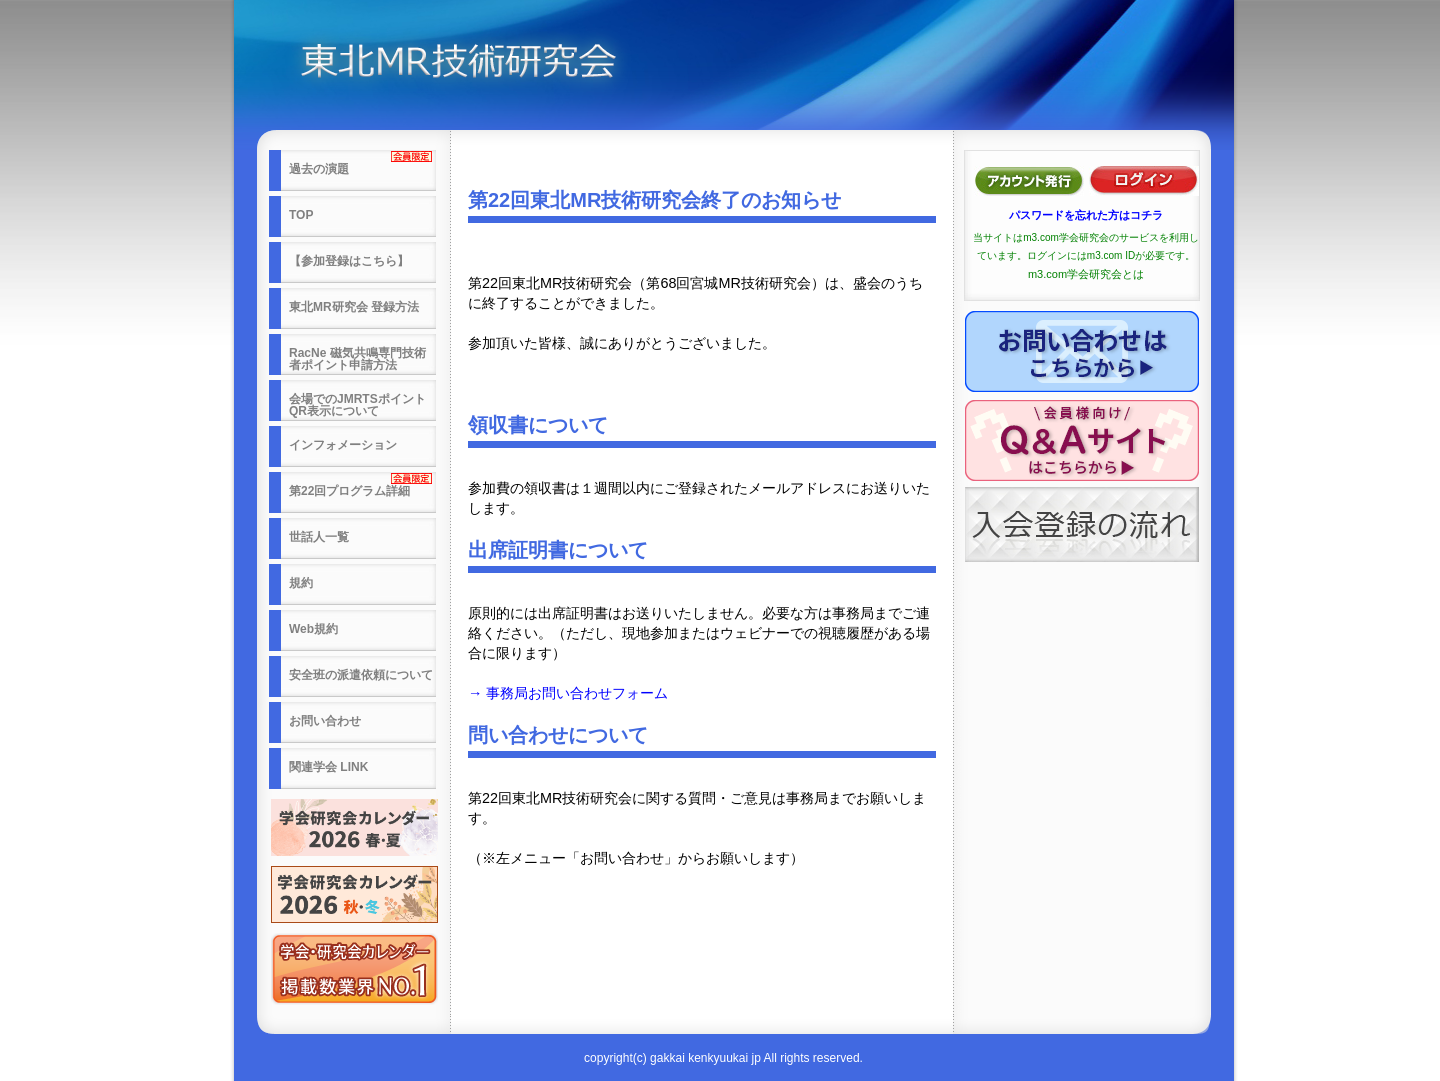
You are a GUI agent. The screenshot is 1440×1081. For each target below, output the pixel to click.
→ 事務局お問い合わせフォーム (568, 693)
